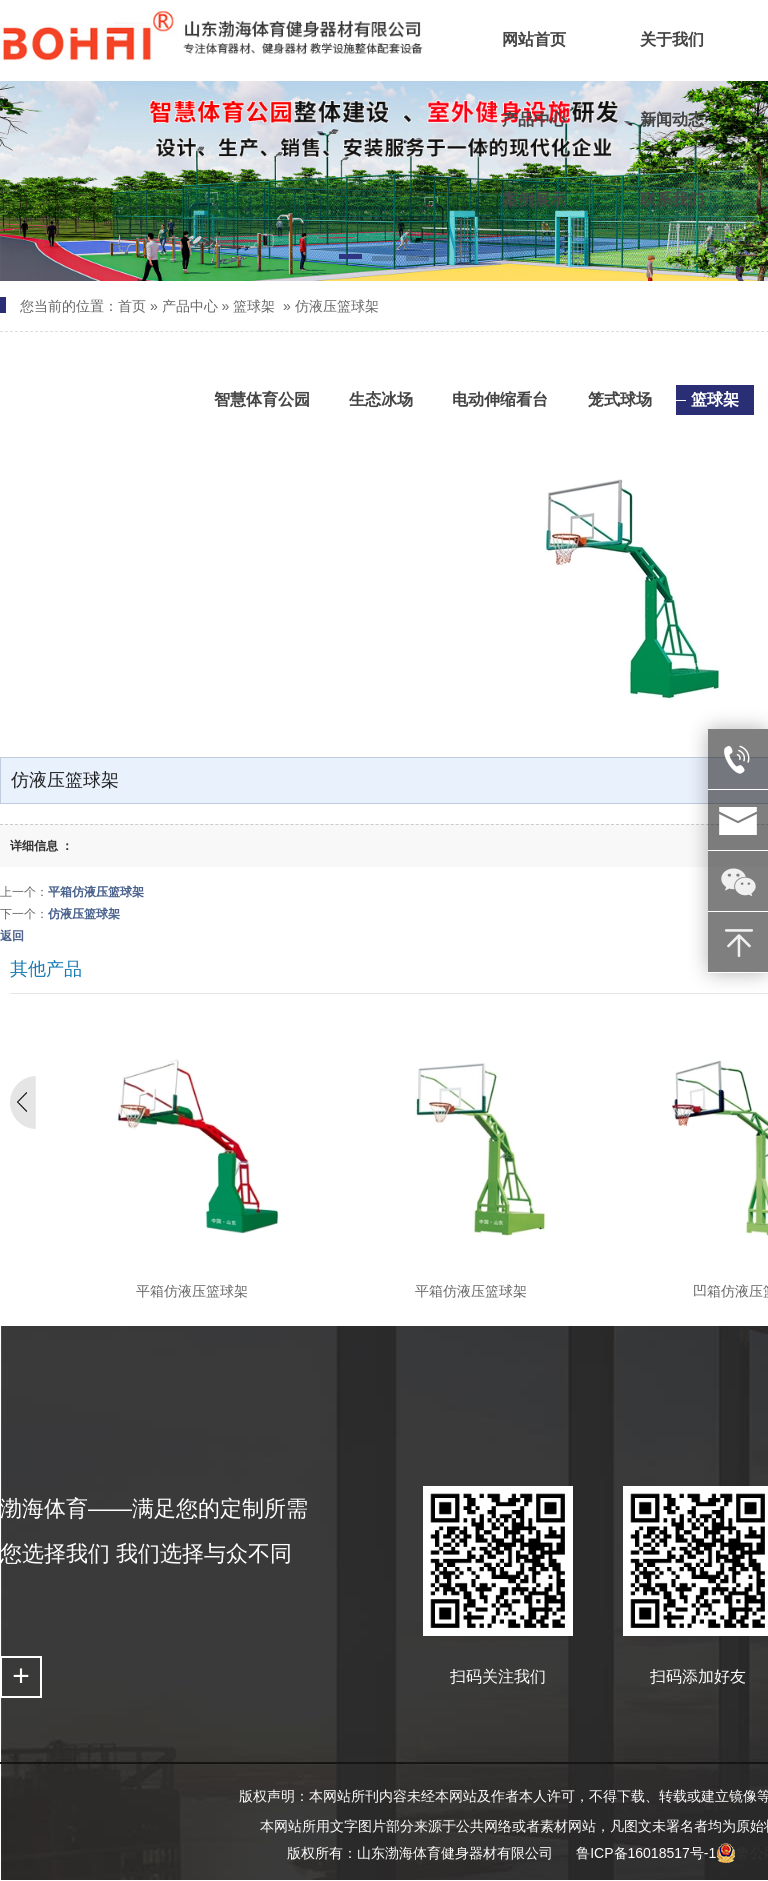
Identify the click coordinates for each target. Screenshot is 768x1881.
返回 (12, 936)
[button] (350, 260)
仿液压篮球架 (337, 306)
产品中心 (190, 306)
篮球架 (254, 306)
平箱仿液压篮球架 (96, 892)
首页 (132, 306)
